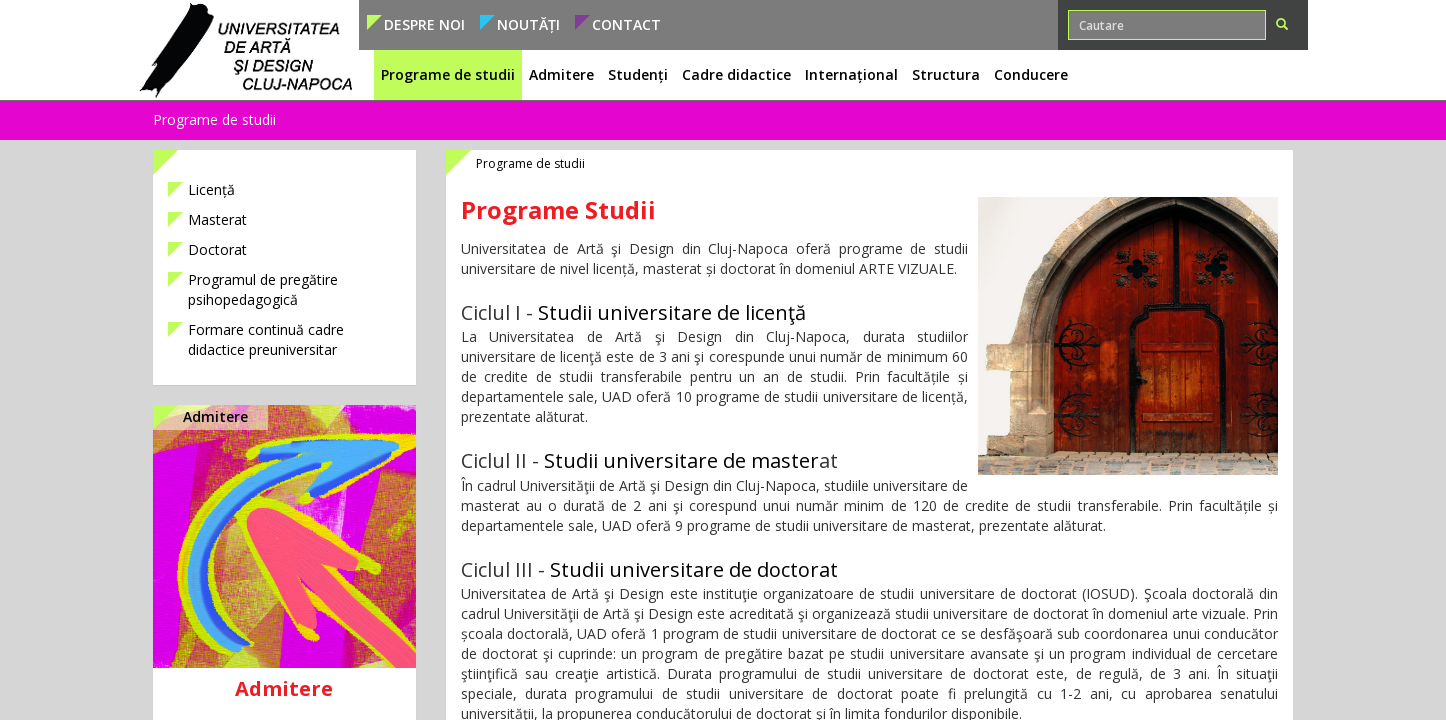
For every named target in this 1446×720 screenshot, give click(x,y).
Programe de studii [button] (448, 74)
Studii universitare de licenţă (672, 312)
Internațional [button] (851, 74)
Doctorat (217, 249)
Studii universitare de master (681, 460)
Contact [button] (626, 24)
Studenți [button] (638, 74)
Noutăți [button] (528, 24)
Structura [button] (946, 74)
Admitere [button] (561, 74)
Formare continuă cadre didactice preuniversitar (266, 339)
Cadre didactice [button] (736, 74)
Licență (211, 189)
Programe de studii (214, 119)
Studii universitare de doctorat (694, 569)
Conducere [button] (1031, 74)
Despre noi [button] (424, 24)
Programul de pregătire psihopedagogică (263, 289)
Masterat (217, 219)
